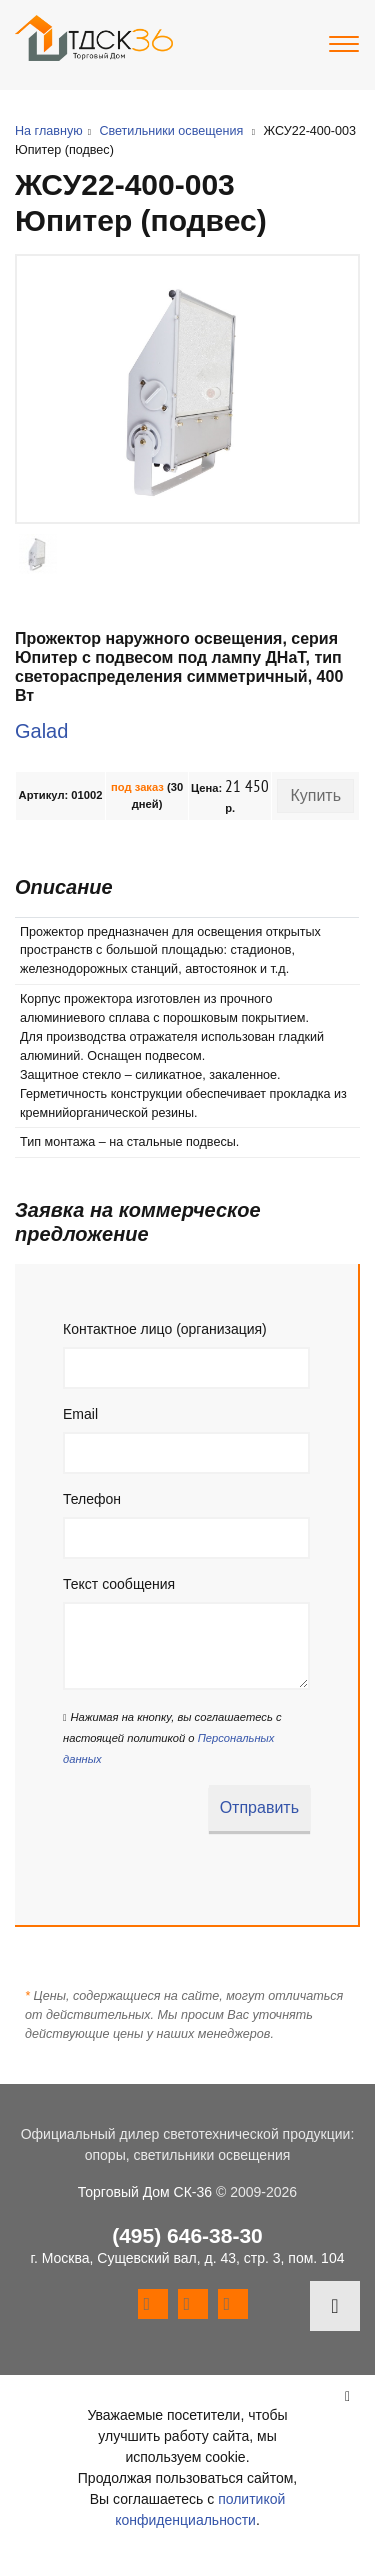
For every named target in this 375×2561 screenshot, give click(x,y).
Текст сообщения (119, 1584)
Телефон (92, 1499)
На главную (49, 131)
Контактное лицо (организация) (165, 1329)
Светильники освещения (171, 131)
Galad (41, 731)
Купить (315, 795)
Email (80, 1414)
